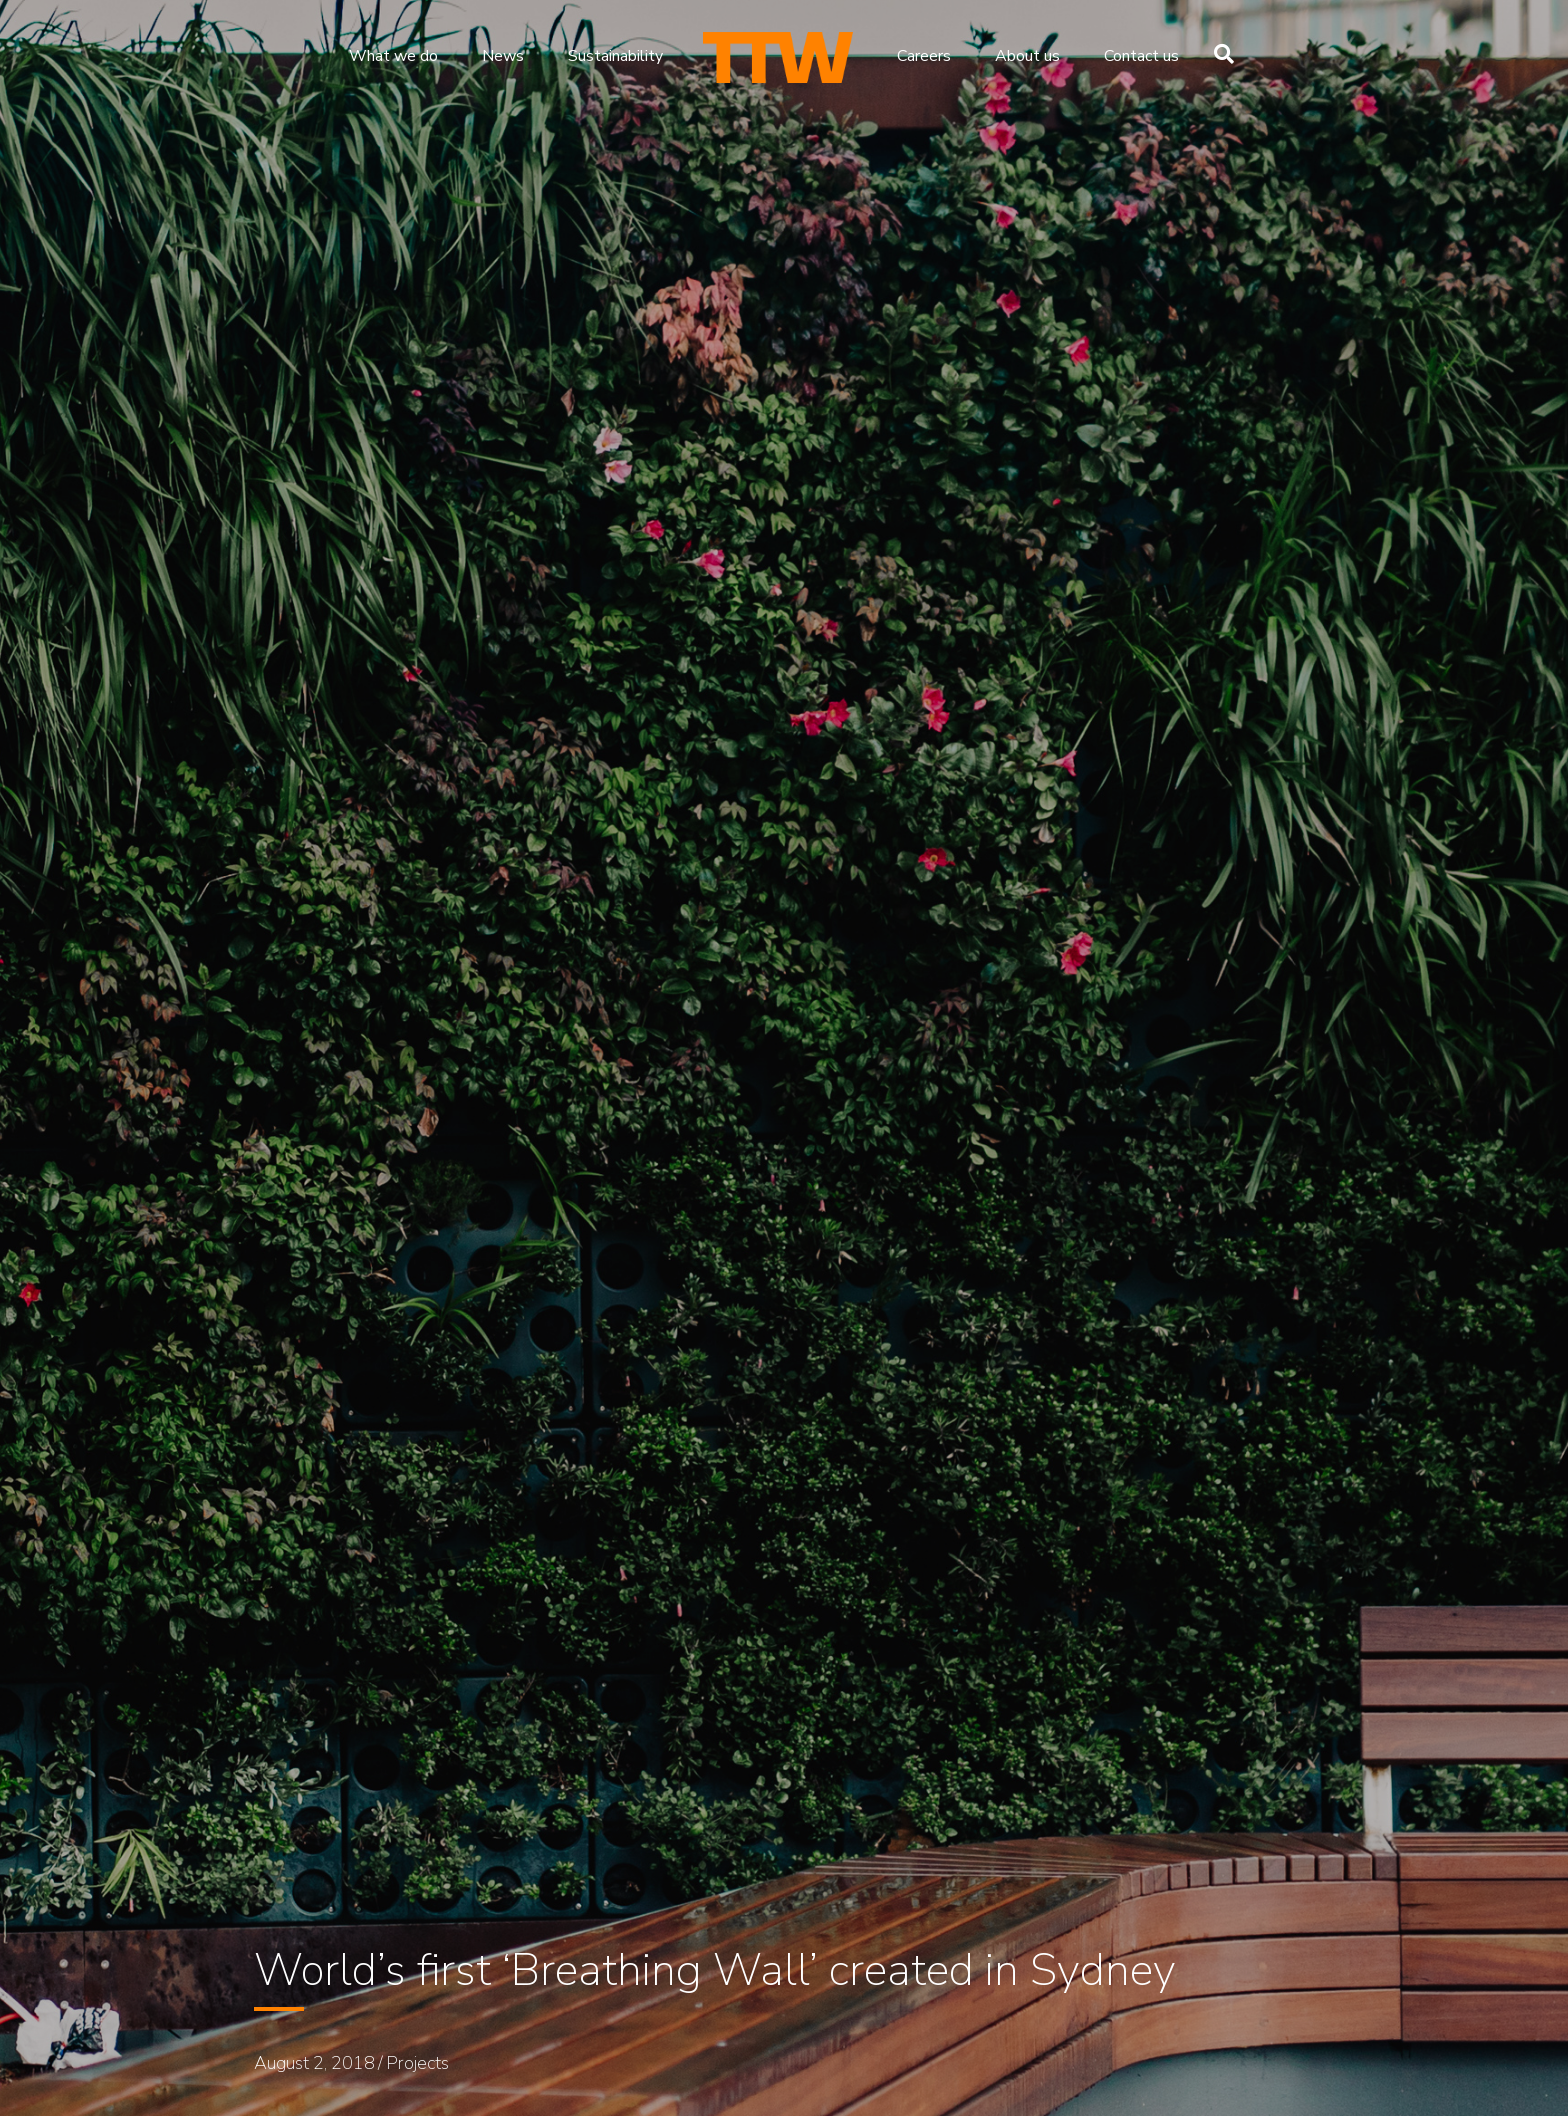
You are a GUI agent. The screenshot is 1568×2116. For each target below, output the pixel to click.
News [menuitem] (503, 56)
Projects (417, 2063)
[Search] (1219, 54)
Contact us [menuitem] (1141, 56)
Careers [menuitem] (924, 56)
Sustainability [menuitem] (615, 56)
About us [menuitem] (1027, 56)
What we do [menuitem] (393, 56)
